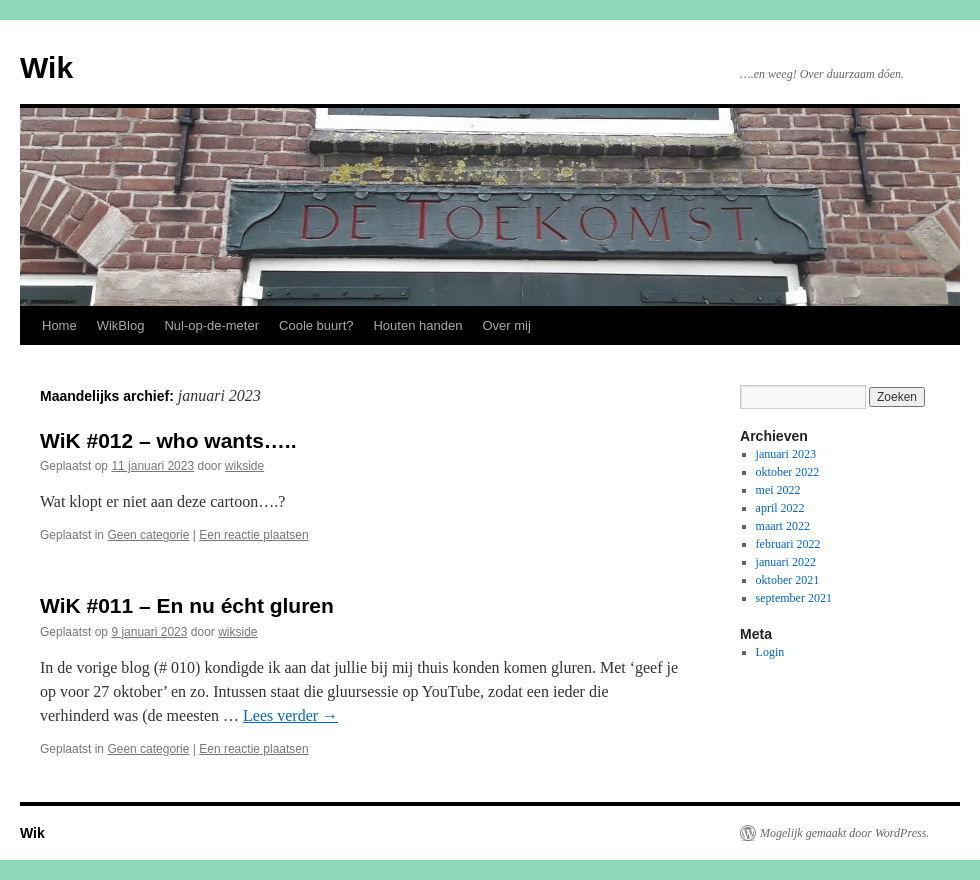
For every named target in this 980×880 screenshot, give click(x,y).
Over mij (506, 325)
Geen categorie (148, 535)
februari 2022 (788, 544)
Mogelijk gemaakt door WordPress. (844, 833)
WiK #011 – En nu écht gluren (187, 605)
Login (770, 652)
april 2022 (780, 508)
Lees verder (290, 715)
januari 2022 (786, 562)
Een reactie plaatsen (253, 535)
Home (59, 325)
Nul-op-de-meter (211, 325)
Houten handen (417, 325)
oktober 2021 (788, 580)
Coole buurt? (316, 325)
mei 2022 (778, 490)
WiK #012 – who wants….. (168, 440)
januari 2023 (786, 454)
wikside (244, 466)
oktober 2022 (788, 472)
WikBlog (121, 325)
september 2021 (794, 598)
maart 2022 (783, 526)
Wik (46, 67)
